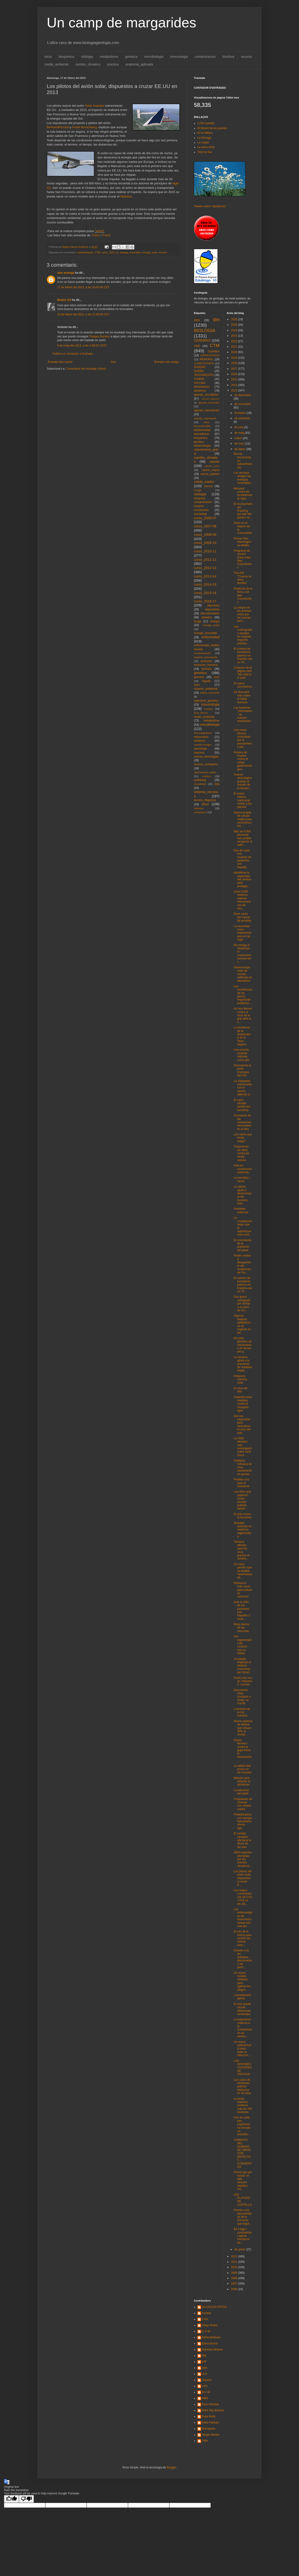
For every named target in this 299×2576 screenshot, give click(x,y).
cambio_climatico (87, 64)
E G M (206, 2331)
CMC (197, 346)
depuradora (212, 609)
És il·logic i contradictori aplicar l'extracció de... (243, 2235)
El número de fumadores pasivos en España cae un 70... (243, 655)
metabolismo (109, 56)
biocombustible (202, 426)
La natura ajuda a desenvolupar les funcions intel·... (242, 1195)
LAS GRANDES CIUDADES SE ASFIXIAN (243, 2067)
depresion (213, 605)
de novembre (242, 404)
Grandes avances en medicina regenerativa (242, 1529)
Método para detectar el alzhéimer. (242, 1781)
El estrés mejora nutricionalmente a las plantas (243, 800)
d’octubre (240, 413)
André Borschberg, (85, 127)
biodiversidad (202, 430)
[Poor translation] (26, 2499)
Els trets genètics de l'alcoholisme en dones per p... (243, 1345)
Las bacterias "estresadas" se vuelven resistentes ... (243, 716)
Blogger (171, 2467)
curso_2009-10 (205, 543)
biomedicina (201, 434)
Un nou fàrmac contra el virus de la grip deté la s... (243, 1015)
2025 (234, 324)
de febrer (240, 449)
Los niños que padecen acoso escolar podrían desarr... (242, 1500)
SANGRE (200, 367)
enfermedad (211, 637)
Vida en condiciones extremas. (243, 1169)
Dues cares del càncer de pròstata (242, 917)
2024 (234, 330)
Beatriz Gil (64, 300)
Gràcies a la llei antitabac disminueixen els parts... (243, 1959)
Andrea (206, 2313)
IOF (204, 2361)
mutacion (199, 740)
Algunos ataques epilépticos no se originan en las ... (242, 1324)
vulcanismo (200, 812)
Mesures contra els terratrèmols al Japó (243, 493)
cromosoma (201, 510)
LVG (204, 2386)
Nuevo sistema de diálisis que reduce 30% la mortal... (243, 1728)
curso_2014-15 (205, 584)
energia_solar (149, 252)
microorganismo (203, 733)
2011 (234, 2261)
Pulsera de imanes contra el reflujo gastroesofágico (243, 761)
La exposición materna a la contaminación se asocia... (243, 2028)
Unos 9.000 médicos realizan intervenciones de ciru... (242, 900)
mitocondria (201, 737)
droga (197, 621)
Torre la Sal (204, 152)
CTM (97, 252)
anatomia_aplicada (139, 64)
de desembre (242, 395)
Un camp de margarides (121, 22)
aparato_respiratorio (205, 418)
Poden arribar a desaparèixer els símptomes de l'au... (242, 1264)
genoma (199, 677)
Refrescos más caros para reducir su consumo (243, 1589)
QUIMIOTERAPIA (204, 363)
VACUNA (199, 383)
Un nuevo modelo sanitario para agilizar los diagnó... (242, 1981)
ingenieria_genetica (206, 700)
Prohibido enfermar (241, 1210)
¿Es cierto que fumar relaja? (243, 1138)
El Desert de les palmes (212, 128)
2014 (234, 385)
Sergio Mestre (211, 2434)
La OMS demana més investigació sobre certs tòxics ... (243, 1447)
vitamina (198, 808)
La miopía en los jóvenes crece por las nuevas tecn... (242, 614)
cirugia (197, 490)
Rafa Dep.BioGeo (213, 2410)
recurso (246, 56)
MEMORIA (206, 359)
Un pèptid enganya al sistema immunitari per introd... (242, 1665)
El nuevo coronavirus (243, 685)
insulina (208, 708)
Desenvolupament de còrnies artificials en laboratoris (243, 974)
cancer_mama (210, 470)
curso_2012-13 (110, 252)
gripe (216, 677)
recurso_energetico (206, 764)
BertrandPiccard (58, 127)
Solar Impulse (94, 105)
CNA (205, 2319)
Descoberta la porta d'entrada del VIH (242, 1070)
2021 (234, 346)
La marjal (203, 142)
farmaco (207, 668)
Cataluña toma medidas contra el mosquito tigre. (243, 1403)
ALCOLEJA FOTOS (214, 2307)
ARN (197, 320)
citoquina (199, 498)
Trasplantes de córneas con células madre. (243, 1804)
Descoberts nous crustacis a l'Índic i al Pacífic (242, 1696)
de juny (239, 427)
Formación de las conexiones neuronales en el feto (242, 1122)
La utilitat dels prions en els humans (242, 1769)
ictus (197, 684)
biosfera (228, 56)
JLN (204, 2374)
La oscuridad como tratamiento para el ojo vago (242, 933)
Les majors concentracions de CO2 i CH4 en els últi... (243, 1897)
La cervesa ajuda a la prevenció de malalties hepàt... (243, 1363)
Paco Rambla (210, 2404)
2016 (234, 374)
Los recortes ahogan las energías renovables (242, 478)
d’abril (238, 438)
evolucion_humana (205, 665)
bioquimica (66, 56)
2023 (234, 335)
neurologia (200, 748)
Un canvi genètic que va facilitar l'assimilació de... (243, 1571)
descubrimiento (209, 613)
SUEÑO (199, 371)
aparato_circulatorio (206, 394)
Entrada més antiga (166, 362)
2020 (234, 352)
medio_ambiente (56, 64)
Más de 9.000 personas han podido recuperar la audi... (243, 838)
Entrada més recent (60, 362)
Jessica (206, 2380)
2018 (234, 363)
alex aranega (65, 272)
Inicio (48, 56)
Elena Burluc (210, 2343)
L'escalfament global (242, 1996)
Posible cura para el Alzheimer (241, 1483)
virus (205, 804)
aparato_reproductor (206, 410)
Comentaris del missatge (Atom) (86, 368)
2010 (234, 2267)
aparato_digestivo (211, 398)
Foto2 (106, 235)
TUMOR (199, 379)
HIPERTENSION (210, 355)
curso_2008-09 (205, 534)
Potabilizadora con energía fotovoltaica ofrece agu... (243, 1821)
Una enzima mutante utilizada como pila (241, 1054)
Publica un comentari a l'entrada (73, 353)
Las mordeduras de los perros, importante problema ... (243, 995)
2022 (234, 341)
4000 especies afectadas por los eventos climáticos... (243, 1859)
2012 (234, 2256)
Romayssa (208, 2428)
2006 (234, 2289)
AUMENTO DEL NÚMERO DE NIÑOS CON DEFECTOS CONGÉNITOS (243, 2153)
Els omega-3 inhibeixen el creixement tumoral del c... (242, 954)
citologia (87, 56)
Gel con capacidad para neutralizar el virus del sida (242, 1424)
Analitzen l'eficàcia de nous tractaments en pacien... (243, 1467)
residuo (207, 776)
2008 (234, 2278)
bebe (207, 422)
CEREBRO (202, 340)
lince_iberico (201, 712)
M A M (206, 2392)
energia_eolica (211, 625)
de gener (240, 2249)
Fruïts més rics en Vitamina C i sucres (243, 1681)
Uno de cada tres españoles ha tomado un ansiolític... (242, 2126)
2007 (234, 2283)
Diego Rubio (209, 2325)
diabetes (206, 617)
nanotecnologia (202, 744)
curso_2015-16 (205, 593)
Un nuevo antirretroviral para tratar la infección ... (242, 2048)
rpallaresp (200, 780)
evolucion (206, 661)
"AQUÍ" (99, 231)
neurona (199, 752)
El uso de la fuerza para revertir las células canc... (242, 1938)
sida (216, 784)
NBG (205, 2398)
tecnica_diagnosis (205, 800)
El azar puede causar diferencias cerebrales (242, 2009)
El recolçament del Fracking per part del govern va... (243, 510)
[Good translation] (11, 2499)
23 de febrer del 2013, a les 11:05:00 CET (83, 314)
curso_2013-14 (205, 576)
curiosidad (200, 514)
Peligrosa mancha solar (240, 1379)
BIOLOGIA (204, 330)
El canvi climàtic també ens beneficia (242, 1105)
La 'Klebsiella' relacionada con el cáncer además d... (243, 1087)
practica (113, 64)
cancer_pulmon (209, 474)
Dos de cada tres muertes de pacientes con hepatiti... (242, 859)
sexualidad (200, 784)
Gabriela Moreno (212, 2349)
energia (214, 621)
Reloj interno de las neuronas (241, 1628)
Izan (204, 2367)
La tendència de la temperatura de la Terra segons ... (242, 1036)
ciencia (208, 486)
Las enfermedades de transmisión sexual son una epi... (243, 1918)
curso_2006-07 (205, 518)
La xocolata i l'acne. (241, 1179)
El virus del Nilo (240, 1390)
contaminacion (205, 56)
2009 (234, 2272)
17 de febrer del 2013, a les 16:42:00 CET (83, 287)
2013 (234, 390)
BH (216, 319)
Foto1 (96, 235)
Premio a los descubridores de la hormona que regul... (243, 2216)
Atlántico (126, 196)
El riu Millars (205, 133)
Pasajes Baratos (99, 336)
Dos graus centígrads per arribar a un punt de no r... (242, 1303)
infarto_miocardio (210, 692)
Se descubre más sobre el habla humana (242, 697)
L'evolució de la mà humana (242, 1712)
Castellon (213, 351)
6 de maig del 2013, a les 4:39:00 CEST (82, 345)
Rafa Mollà (208, 2416)
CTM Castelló (205, 123)
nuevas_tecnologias (206, 756)
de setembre (242, 418)
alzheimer (200, 390)
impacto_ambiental (205, 688)
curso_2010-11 (205, 551)
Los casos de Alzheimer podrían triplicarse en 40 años (242, 2086)
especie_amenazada (205, 657)
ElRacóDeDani (211, 2337)
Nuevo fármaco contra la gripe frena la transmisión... (242, 1750)
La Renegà (204, 137)
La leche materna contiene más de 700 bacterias (243, 2105)
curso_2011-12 (205, 559)
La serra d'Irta (206, 147)
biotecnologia (202, 445)
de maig (239, 432)
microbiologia (153, 56)
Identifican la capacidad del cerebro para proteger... (242, 879)
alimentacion (202, 386)
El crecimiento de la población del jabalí (242, 1245)
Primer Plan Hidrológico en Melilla (242, 542)
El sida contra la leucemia (242, 1515)
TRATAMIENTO (204, 375)
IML (204, 2355)
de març (239, 443)
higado (206, 681)
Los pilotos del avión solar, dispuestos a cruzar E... (243, 1878)
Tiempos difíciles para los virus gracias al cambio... (241, 1550)
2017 (234, 368)
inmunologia (179, 56)
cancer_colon (211, 466)
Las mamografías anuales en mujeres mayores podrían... (243, 635)
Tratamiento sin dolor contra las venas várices (241, 1153)
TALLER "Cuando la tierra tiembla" (242, 578)
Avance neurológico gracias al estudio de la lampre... (243, 781)
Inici (113, 362)
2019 (234, 357)
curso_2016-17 (205, 601)
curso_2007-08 (205, 526)
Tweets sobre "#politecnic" (210, 206)
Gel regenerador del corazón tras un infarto (242, 1645)
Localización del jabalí (241, 1792)
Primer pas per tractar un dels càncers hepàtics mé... (243, 2181)
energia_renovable (130, 252)
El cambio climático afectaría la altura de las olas (242, 1840)
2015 (234, 379)
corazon (199, 506)
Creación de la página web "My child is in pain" (243, 672)
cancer (214, 461)
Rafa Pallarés (210, 2422)
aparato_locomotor (208, 402)
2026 (234, 319)
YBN (205, 2440)
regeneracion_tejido (205, 772)
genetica (131, 56)
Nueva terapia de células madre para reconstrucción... (243, 819)
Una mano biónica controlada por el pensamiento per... (243, 738)
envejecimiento (202, 653)
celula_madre (204, 482)
